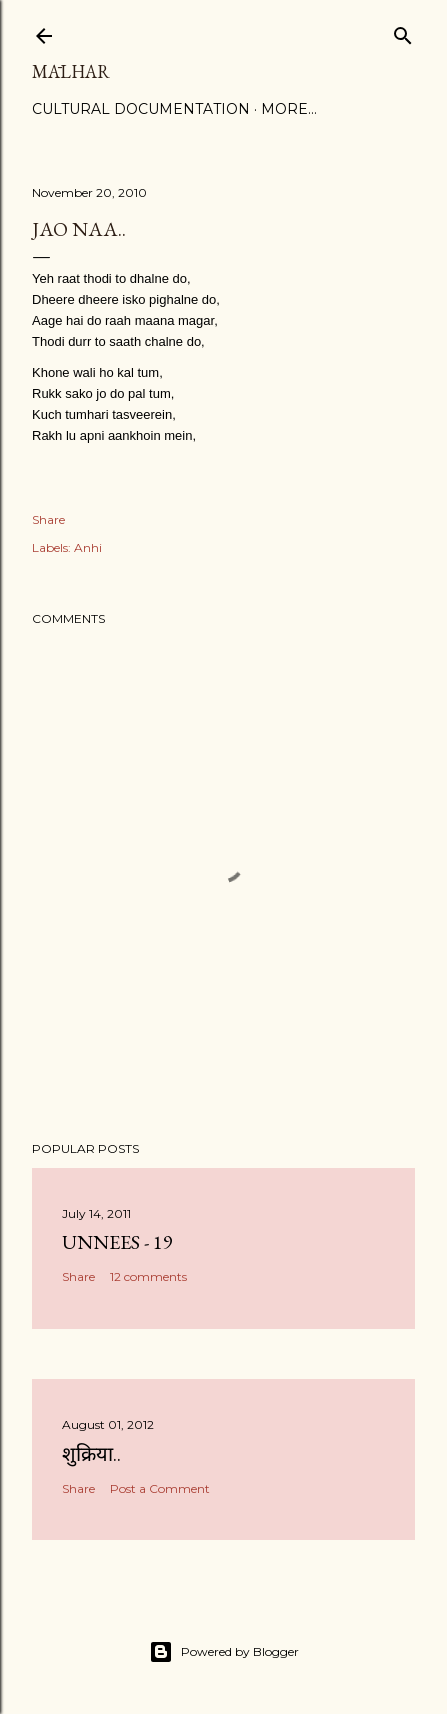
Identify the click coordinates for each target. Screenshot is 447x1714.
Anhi (88, 547)
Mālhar (71, 71)
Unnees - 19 (117, 1242)
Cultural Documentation (141, 109)
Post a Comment (160, 1488)
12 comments (148, 1276)
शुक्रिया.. (91, 1454)
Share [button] (48, 519)
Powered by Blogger (224, 1652)
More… (289, 109)
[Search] (403, 31)
